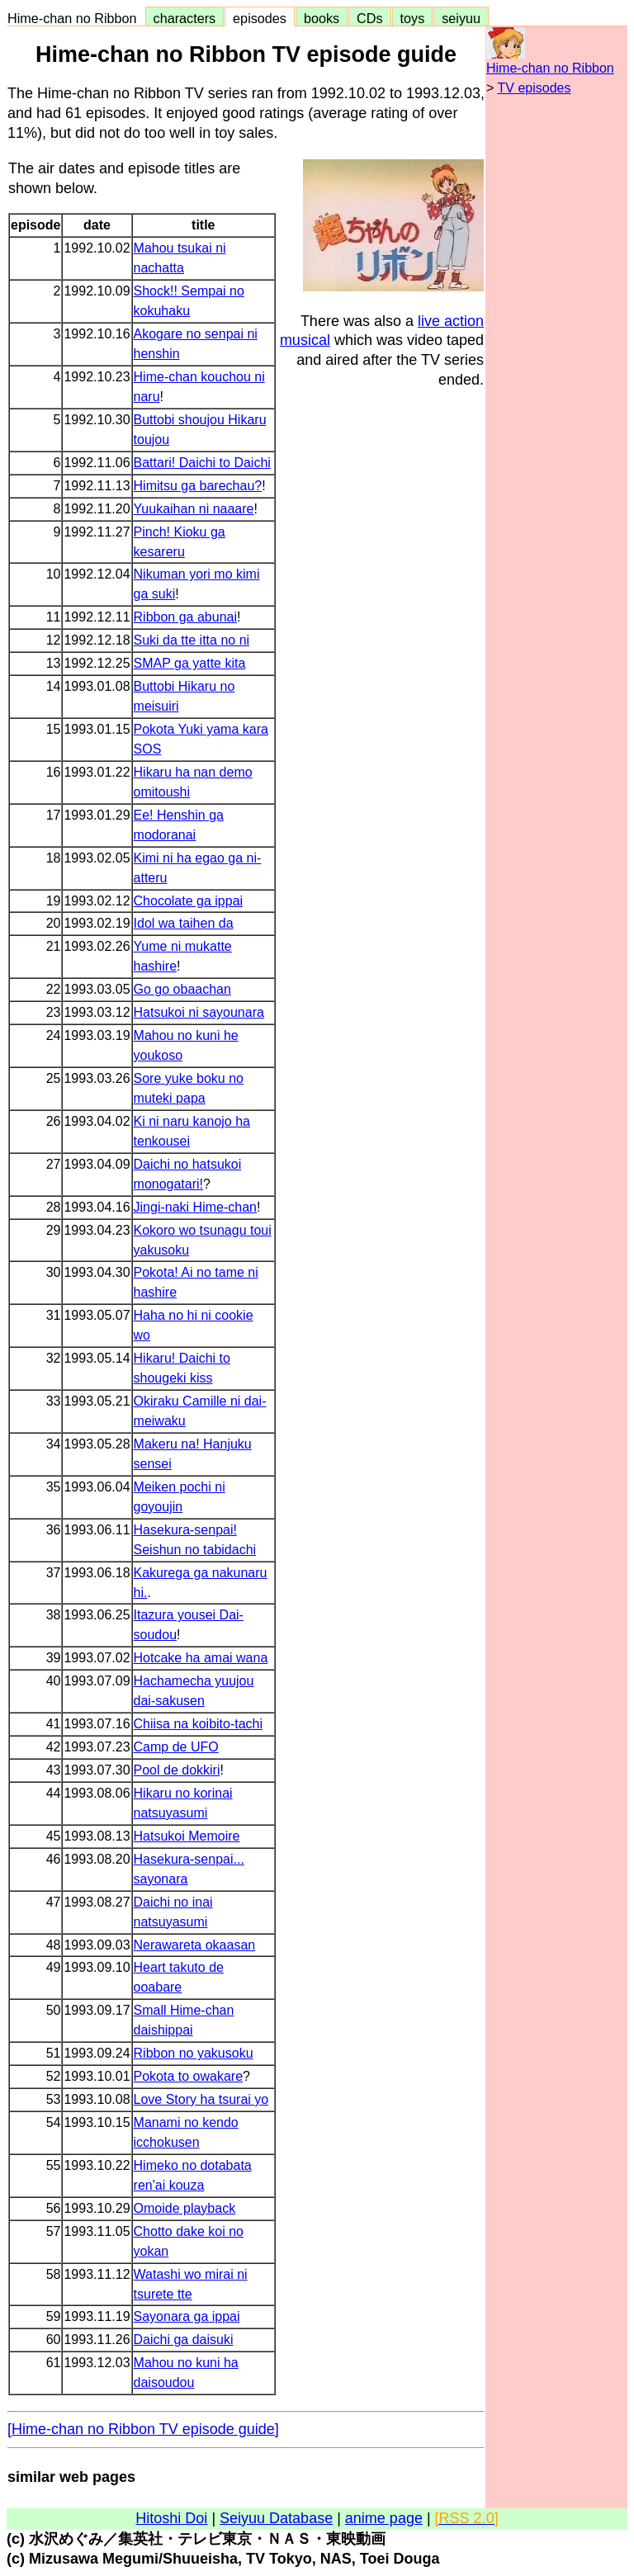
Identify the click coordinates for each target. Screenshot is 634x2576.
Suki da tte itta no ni (192, 640)
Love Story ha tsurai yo (201, 2099)
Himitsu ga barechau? (198, 486)
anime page (384, 2518)
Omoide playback (185, 2208)
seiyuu (461, 18)
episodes (259, 18)
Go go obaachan (182, 989)
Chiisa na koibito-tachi (198, 1724)
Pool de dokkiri (177, 1770)
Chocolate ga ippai (189, 901)
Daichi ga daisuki (184, 2340)
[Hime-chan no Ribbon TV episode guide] (143, 2429)
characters (185, 18)
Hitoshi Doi (171, 2518)
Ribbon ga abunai (185, 617)
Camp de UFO (176, 1747)
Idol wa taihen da (184, 923)
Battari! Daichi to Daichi (202, 463)
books (321, 18)
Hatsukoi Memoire (187, 1836)
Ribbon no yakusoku (193, 2053)
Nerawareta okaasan (195, 1945)
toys (413, 18)
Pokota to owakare (189, 2076)
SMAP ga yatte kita (190, 663)
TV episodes (534, 88)
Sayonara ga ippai (187, 2316)
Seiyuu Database (276, 2518)
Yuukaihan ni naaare (194, 509)
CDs (369, 18)
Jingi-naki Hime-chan (195, 1207)
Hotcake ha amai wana (201, 1658)
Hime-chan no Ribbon (75, 18)
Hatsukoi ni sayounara (199, 1012)
